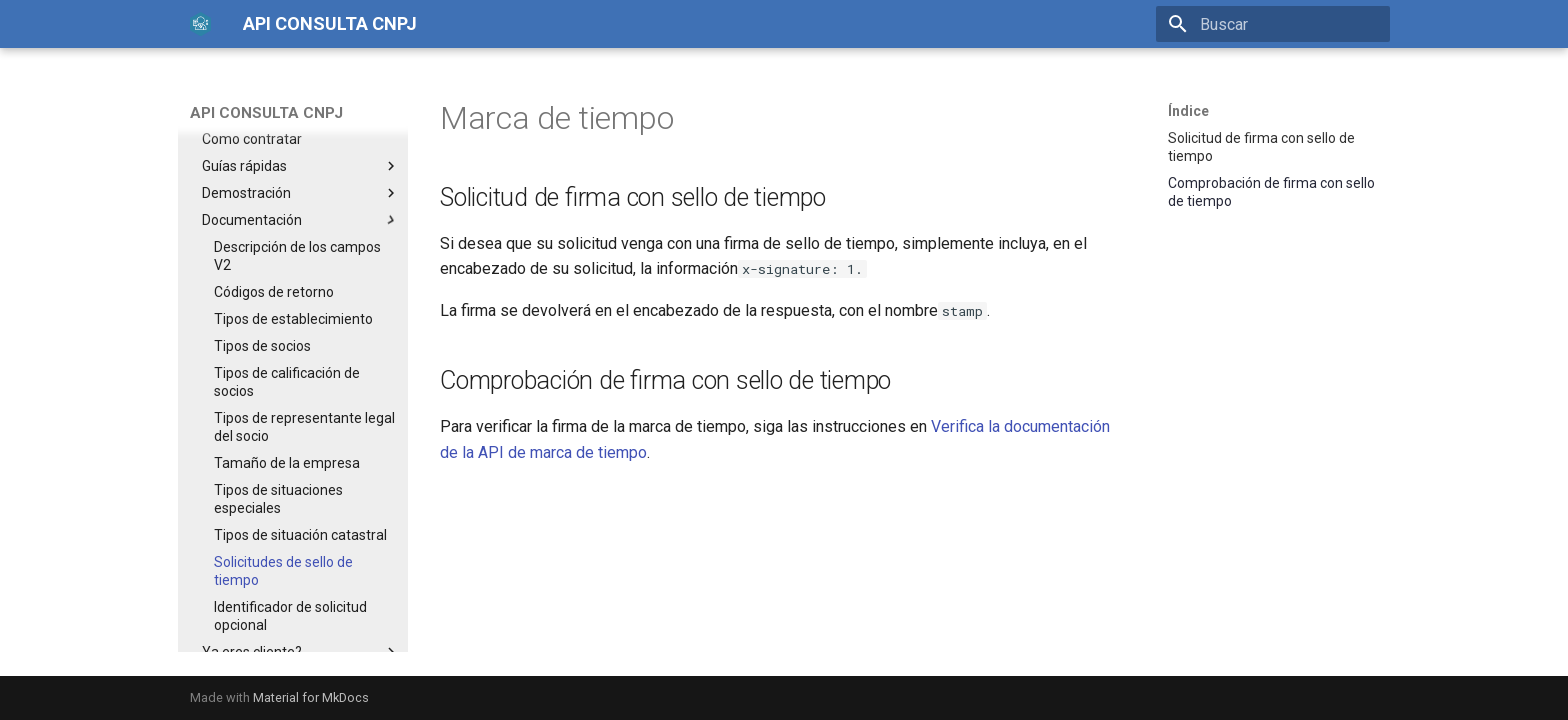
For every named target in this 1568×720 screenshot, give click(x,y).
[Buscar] (1273, 24)
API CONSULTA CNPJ (266, 113)
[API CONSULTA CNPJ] (200, 24)
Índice (1188, 111)
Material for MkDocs (311, 697)
